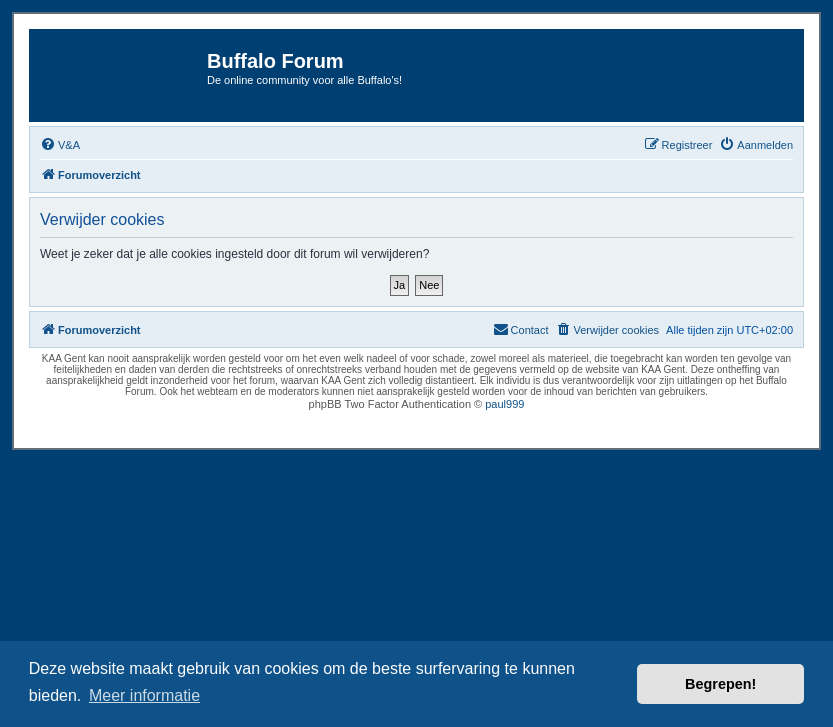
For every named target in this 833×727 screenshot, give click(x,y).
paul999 (504, 404)
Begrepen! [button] (720, 684)
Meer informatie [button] (144, 695)
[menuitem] (60, 145)
